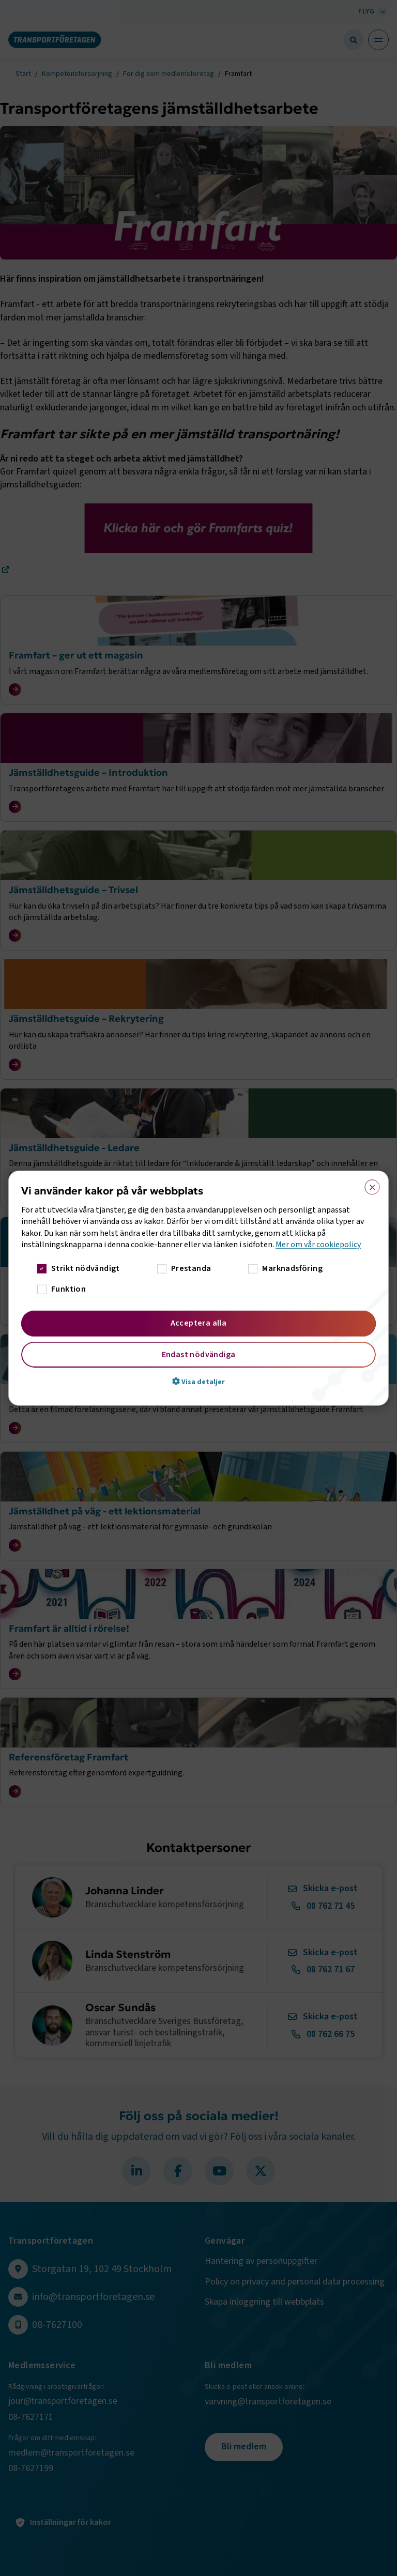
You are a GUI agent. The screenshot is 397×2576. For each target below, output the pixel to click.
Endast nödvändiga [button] (199, 1354)
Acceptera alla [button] (199, 1322)
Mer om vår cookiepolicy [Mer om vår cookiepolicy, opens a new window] (318, 1244)
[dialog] (198, 1288)
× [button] (368, 1185)
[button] (198, 1381)
